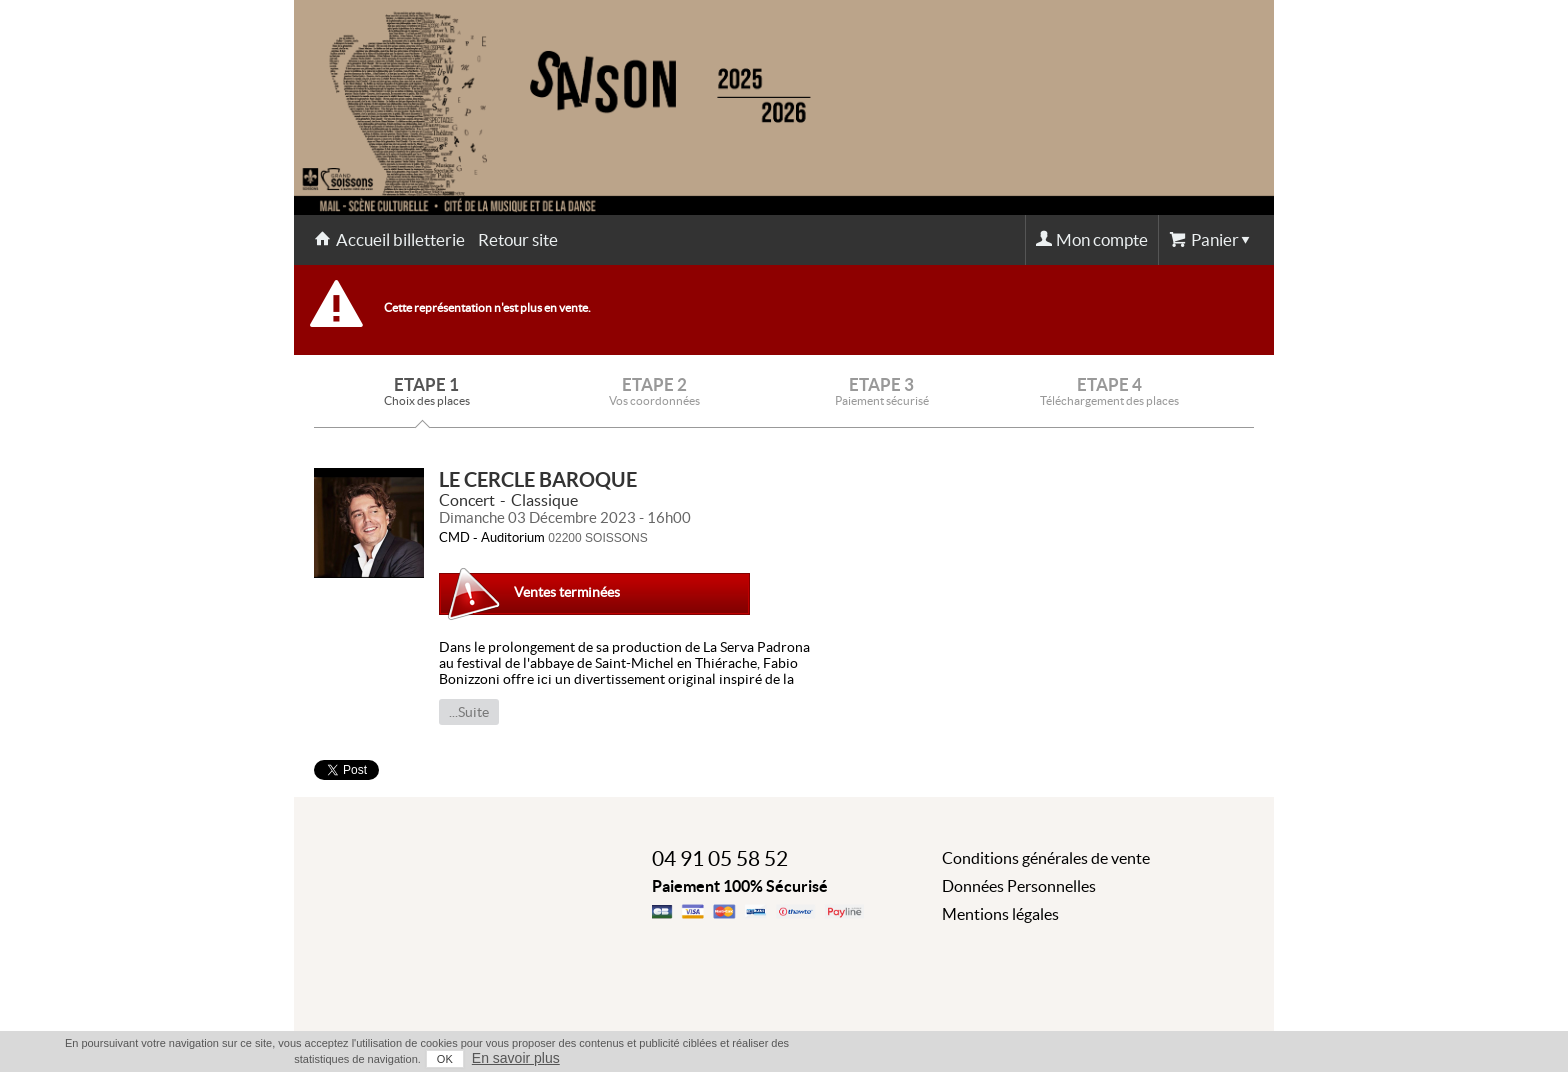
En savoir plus (516, 1058)
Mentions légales (1000, 914)
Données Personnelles (1019, 886)
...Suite (469, 712)
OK (445, 1059)
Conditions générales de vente (1046, 858)
